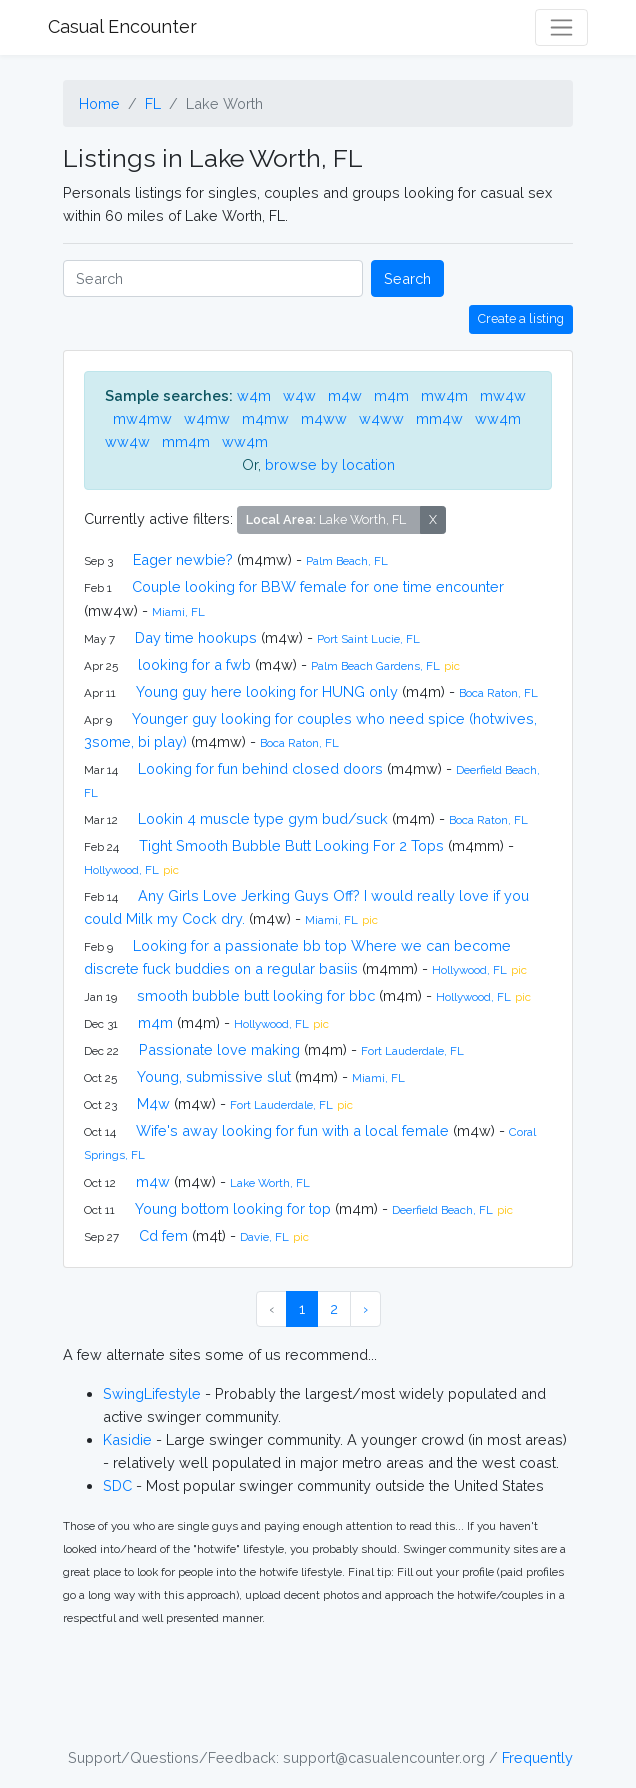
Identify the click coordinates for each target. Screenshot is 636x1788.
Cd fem (163, 1235)
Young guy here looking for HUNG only (267, 691)
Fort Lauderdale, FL (412, 1051)
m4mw (265, 418)
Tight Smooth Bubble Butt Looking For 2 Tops (291, 845)
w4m (254, 395)
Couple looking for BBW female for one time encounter (318, 586)
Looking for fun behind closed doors (260, 768)
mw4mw (142, 418)
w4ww (381, 418)
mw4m (444, 395)
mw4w (503, 395)
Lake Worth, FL (270, 1183)
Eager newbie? (183, 559)
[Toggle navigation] (561, 27)
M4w (153, 1103)
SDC (117, 1485)
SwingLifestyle (152, 1393)
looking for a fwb (194, 664)
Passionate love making (219, 1049)
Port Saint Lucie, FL (368, 639)
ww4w (127, 441)
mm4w (439, 418)
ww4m (498, 418)
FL (153, 103)
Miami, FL (178, 612)
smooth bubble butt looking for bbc (256, 995)
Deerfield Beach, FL (442, 1210)
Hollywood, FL (121, 870)
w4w (299, 395)
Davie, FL (264, 1237)
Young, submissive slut (214, 1076)
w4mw (207, 418)
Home (99, 103)
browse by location (330, 464)
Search (407, 278)
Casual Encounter (122, 26)
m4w (345, 395)
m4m (391, 395)
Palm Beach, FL (347, 561)
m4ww (324, 418)
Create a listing (521, 318)
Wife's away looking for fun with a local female (292, 1130)
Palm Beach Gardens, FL (375, 666)
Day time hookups (196, 637)
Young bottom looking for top (233, 1208)
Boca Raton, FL (498, 693)
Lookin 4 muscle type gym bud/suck (263, 818)
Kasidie (127, 1439)
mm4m (186, 441)
